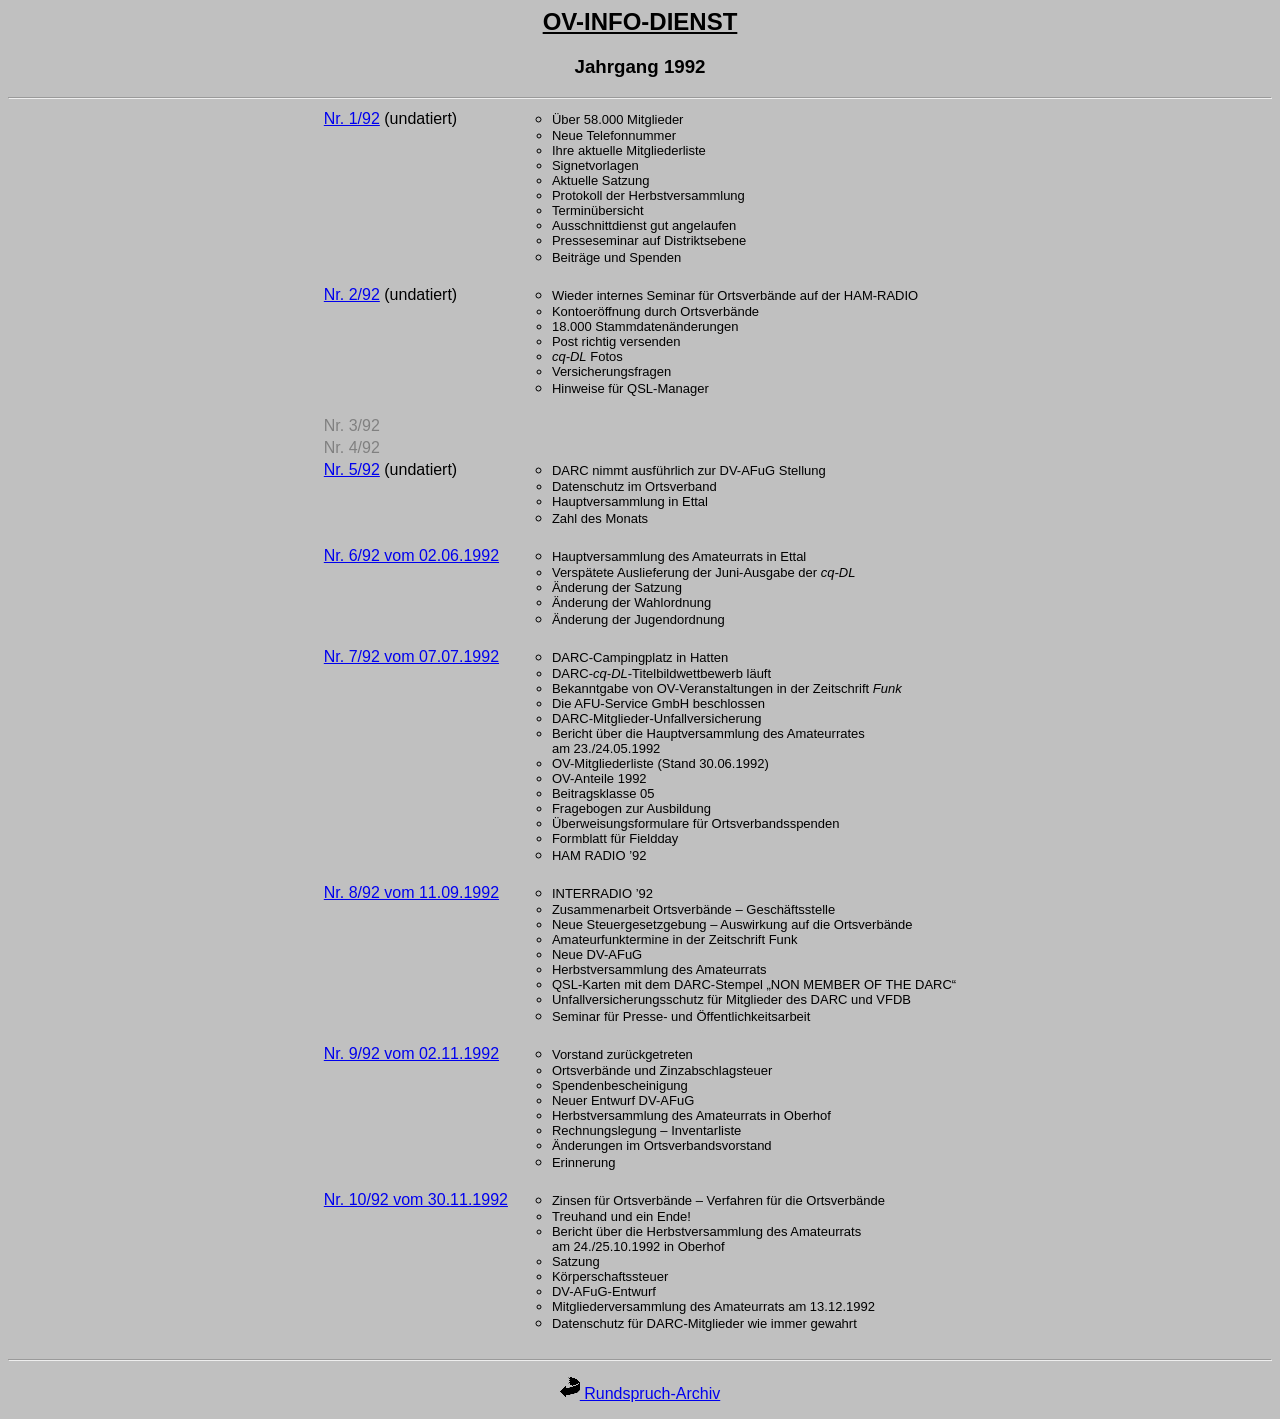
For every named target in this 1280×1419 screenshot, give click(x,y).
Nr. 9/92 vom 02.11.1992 (411, 1053)
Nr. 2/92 (352, 294)
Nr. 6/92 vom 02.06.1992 (411, 555)
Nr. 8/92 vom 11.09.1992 (411, 892)
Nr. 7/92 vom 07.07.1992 (411, 656)
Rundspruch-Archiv (640, 1393)
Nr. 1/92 (352, 118)
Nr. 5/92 (352, 469)
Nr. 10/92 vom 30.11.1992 (416, 1199)
